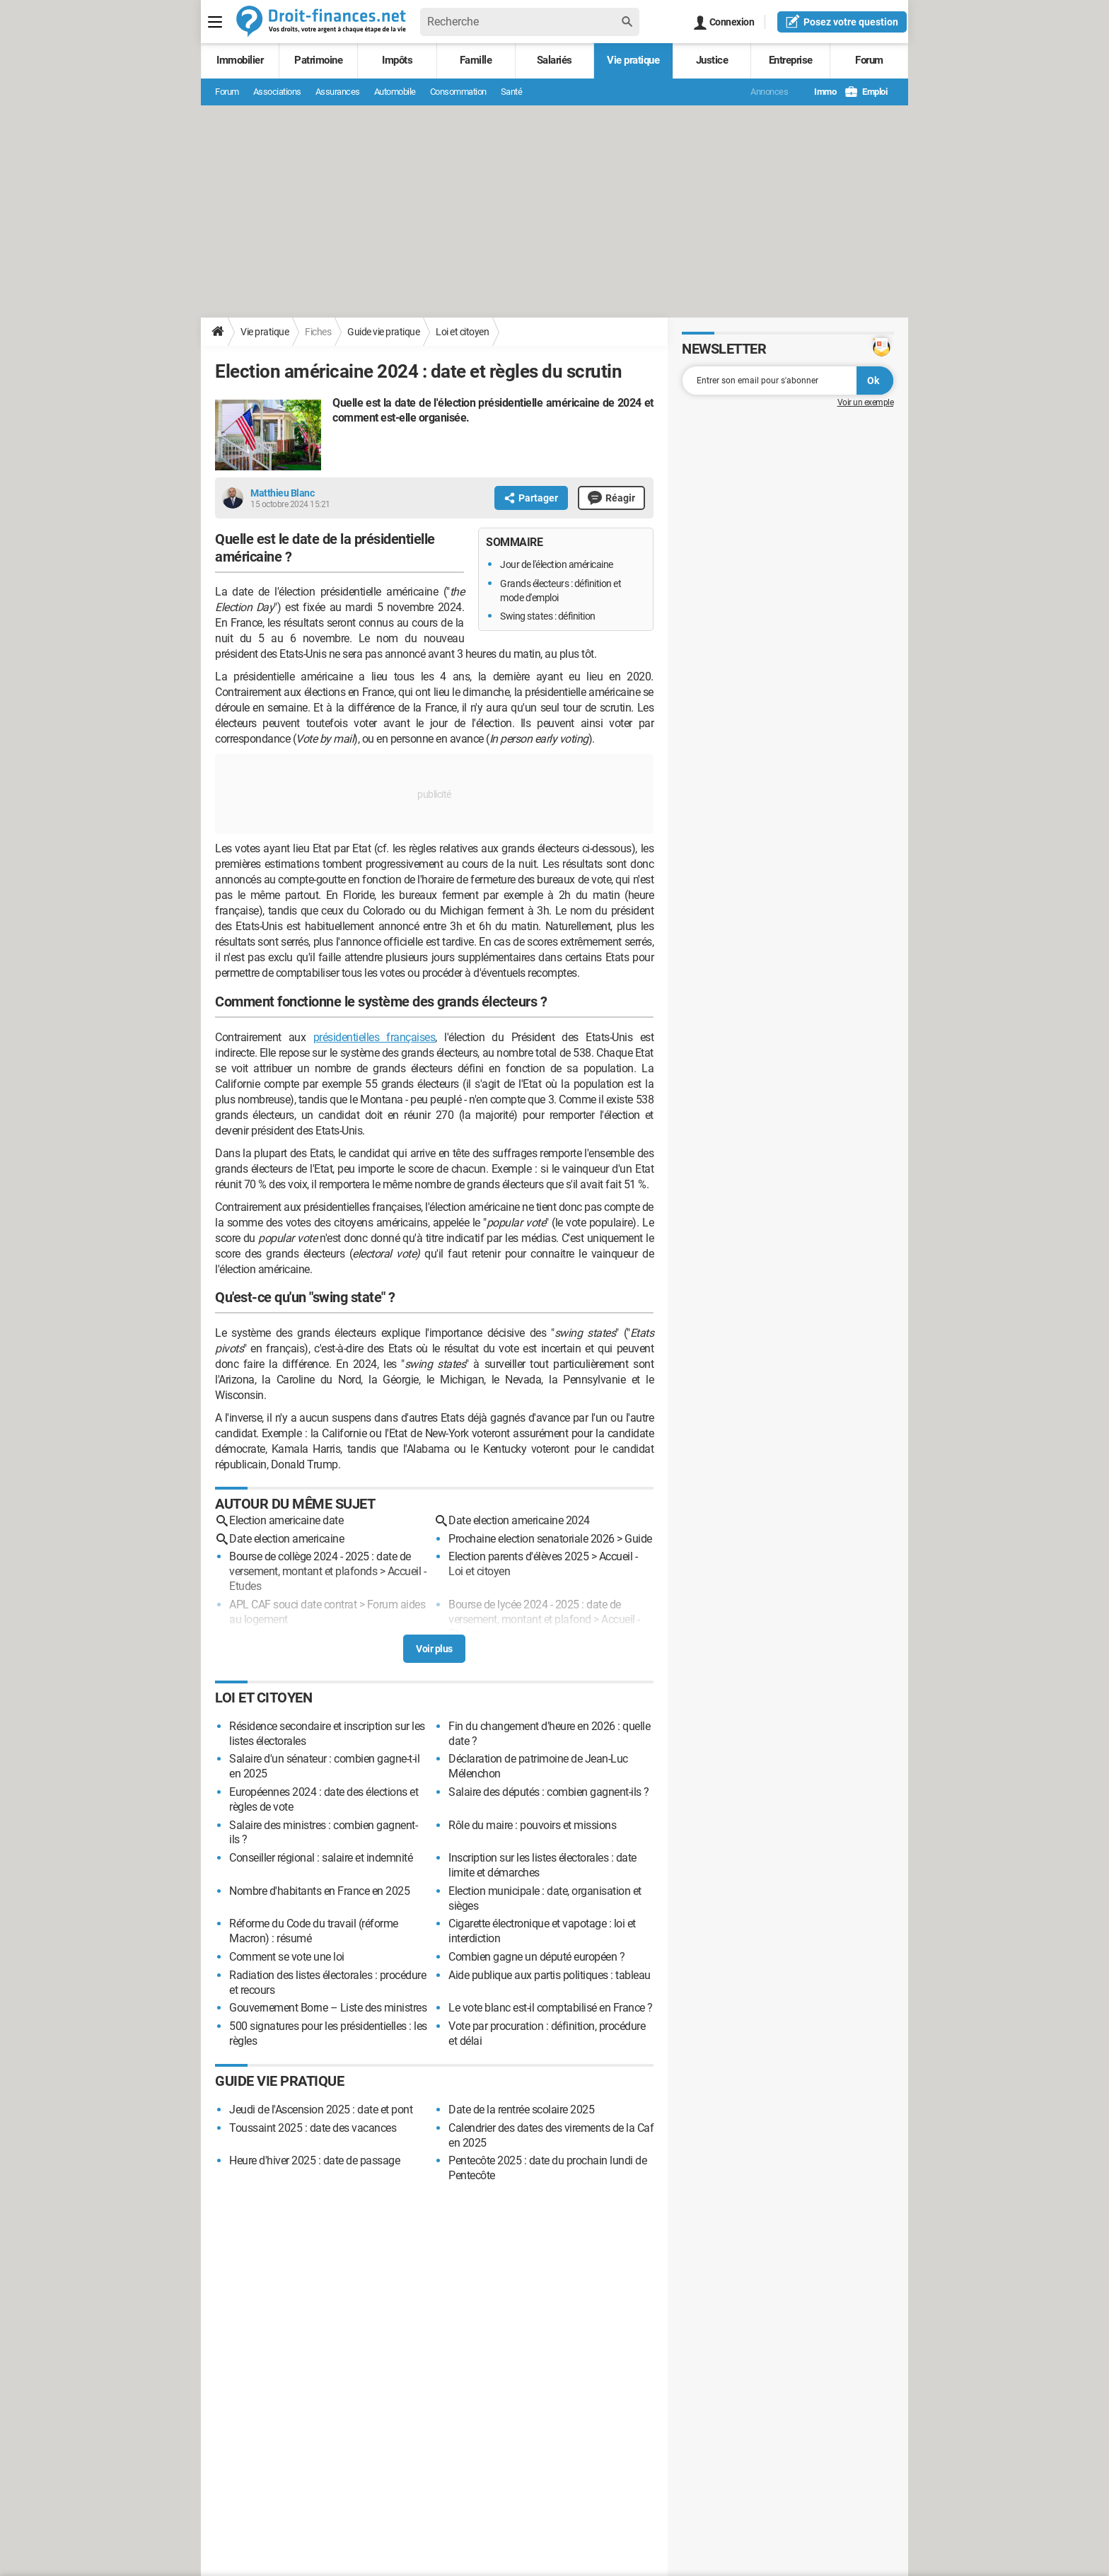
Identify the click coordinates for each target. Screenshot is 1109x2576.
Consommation (458, 91)
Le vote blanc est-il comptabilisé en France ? (550, 2007)
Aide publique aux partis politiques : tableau (549, 1975)
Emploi (866, 91)
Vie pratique (633, 60)
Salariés (554, 60)
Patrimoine (318, 60)
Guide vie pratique (383, 331)
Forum (869, 60)
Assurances (337, 91)
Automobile (395, 91)
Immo (817, 91)
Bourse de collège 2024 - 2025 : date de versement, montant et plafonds (320, 1564)
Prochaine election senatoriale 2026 (531, 1538)
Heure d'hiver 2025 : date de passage (314, 2160)
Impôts (397, 60)
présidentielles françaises (374, 1037)
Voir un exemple (865, 402)
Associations (277, 91)
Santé (512, 91)
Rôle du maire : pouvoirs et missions (532, 1825)
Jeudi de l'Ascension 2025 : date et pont (320, 2109)
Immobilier (239, 60)
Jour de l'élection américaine (556, 564)
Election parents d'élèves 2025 (518, 1556)
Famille (476, 60)
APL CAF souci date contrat (292, 1604)
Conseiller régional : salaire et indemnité (320, 1857)
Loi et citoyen (462, 331)
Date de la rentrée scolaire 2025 (521, 2109)
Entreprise (791, 60)
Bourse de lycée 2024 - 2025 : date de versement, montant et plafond (534, 1612)
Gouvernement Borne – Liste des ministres (327, 2007)
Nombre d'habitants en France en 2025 (319, 1891)
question (842, 21)
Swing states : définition (548, 616)
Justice (712, 60)
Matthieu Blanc (282, 493)
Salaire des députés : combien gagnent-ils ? (548, 1792)
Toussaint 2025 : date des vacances (312, 2128)
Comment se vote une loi (286, 1956)
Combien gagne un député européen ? (536, 1956)
